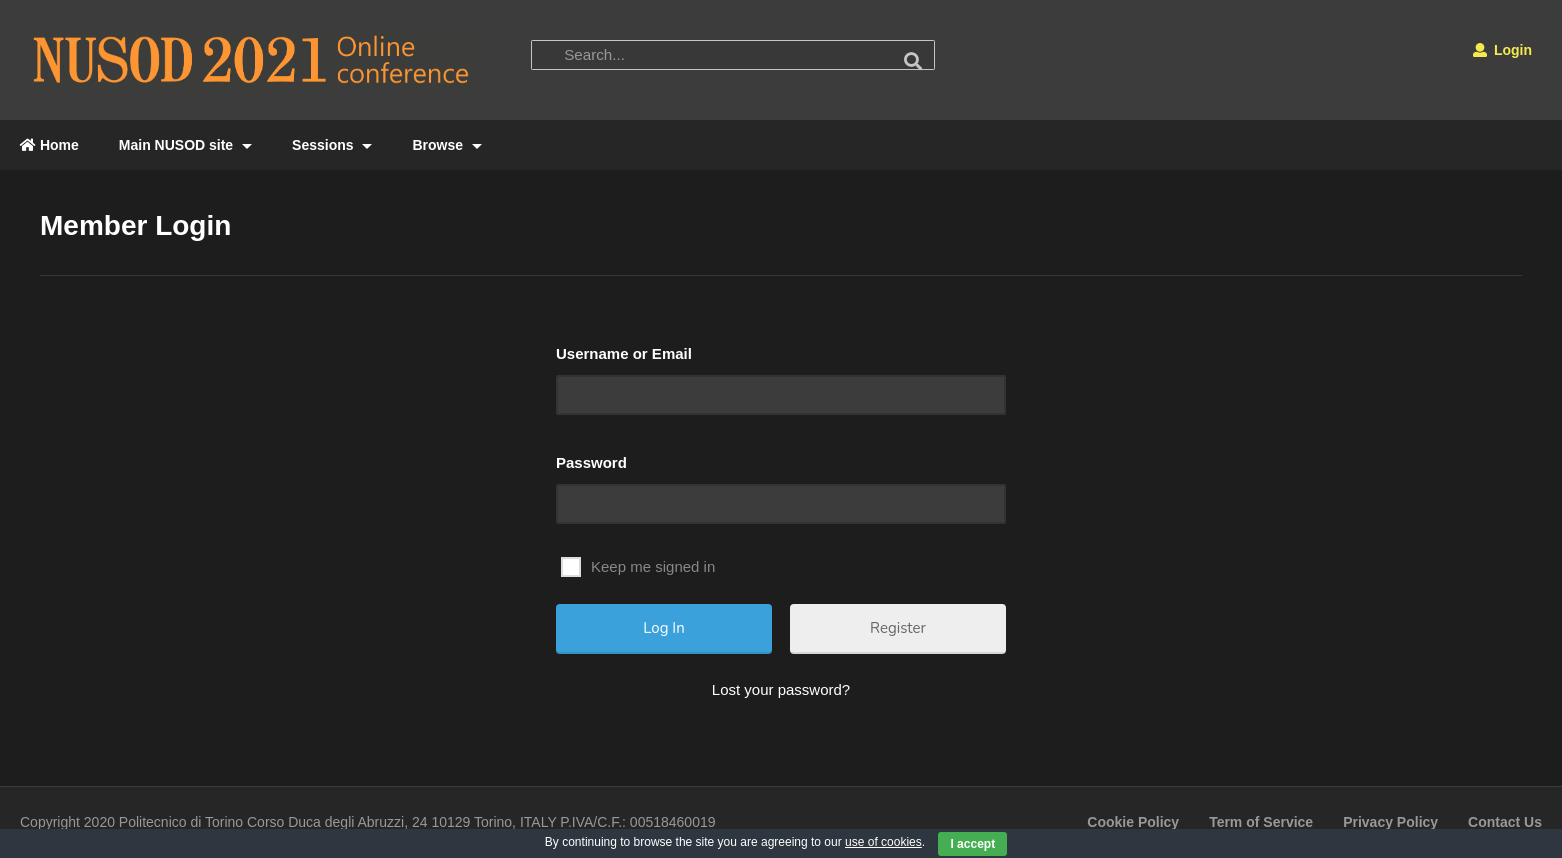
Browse (446, 145)
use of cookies (883, 842)
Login (1502, 50)
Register (898, 628)
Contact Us (1505, 822)
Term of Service (1261, 822)
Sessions (332, 145)
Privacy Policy (1390, 822)
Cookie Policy (1133, 822)
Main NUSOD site (185, 145)
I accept (972, 844)
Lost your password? (781, 689)
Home (49, 145)
